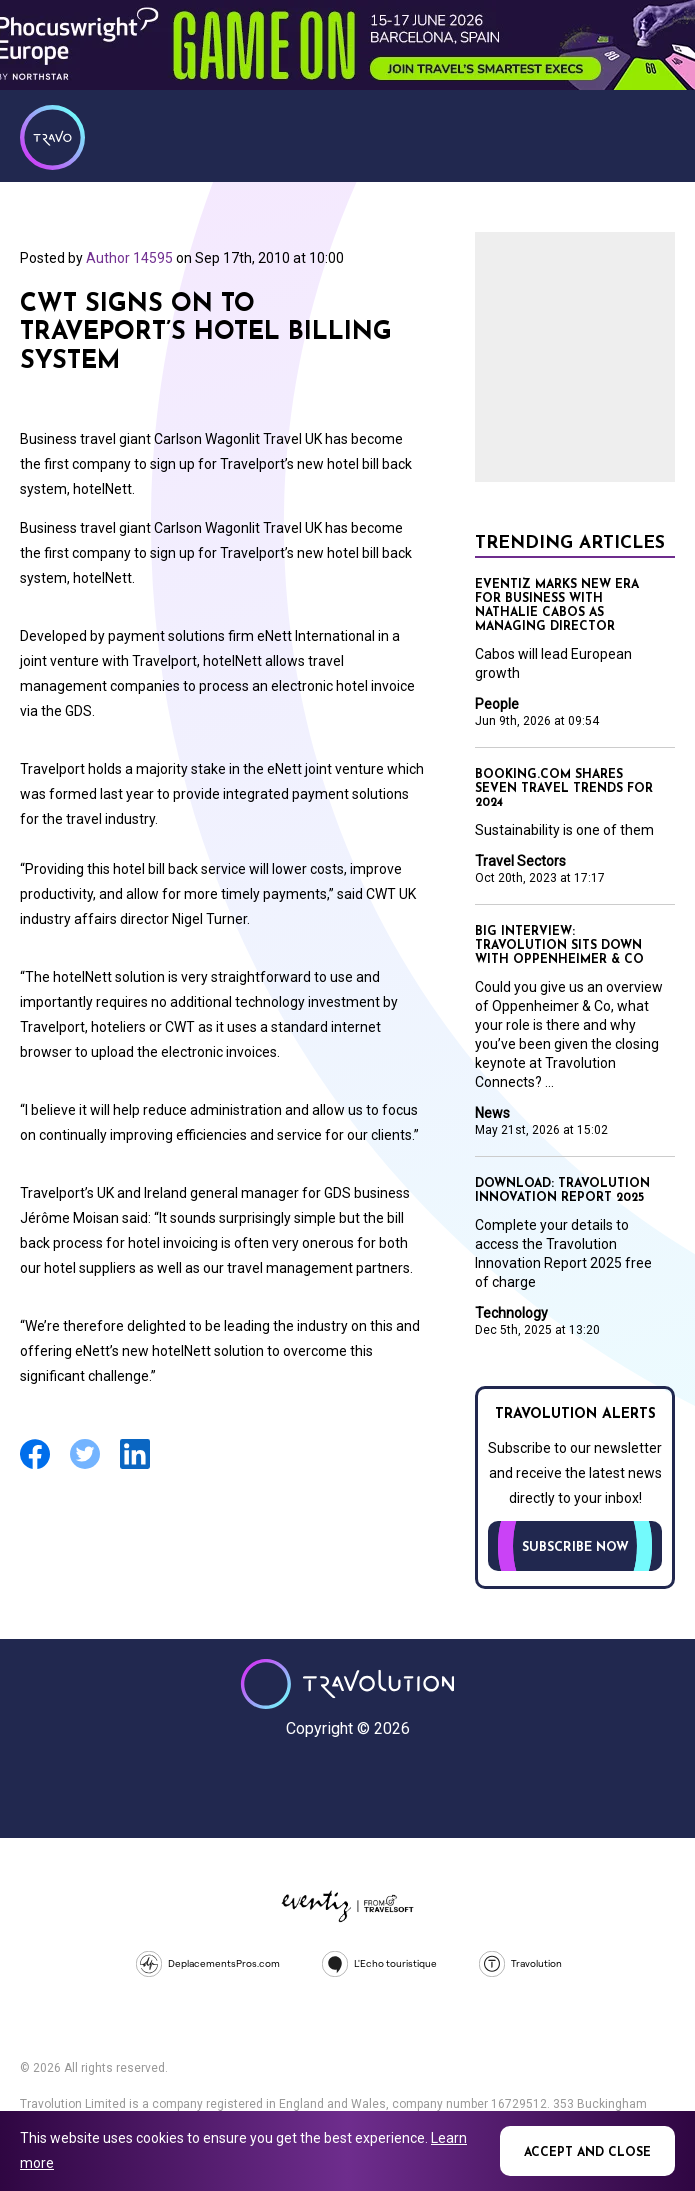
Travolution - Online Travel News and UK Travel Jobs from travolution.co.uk (347, 1684)
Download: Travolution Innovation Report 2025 (562, 1191)
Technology (511, 1313)
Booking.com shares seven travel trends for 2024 (564, 789)
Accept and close (587, 2153)
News (492, 1113)
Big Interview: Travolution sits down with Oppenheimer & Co (559, 946)
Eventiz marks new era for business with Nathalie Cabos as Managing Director (557, 606)
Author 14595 (129, 258)
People (497, 704)
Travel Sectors (520, 861)
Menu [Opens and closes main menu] (655, 135)
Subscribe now (575, 1548)
